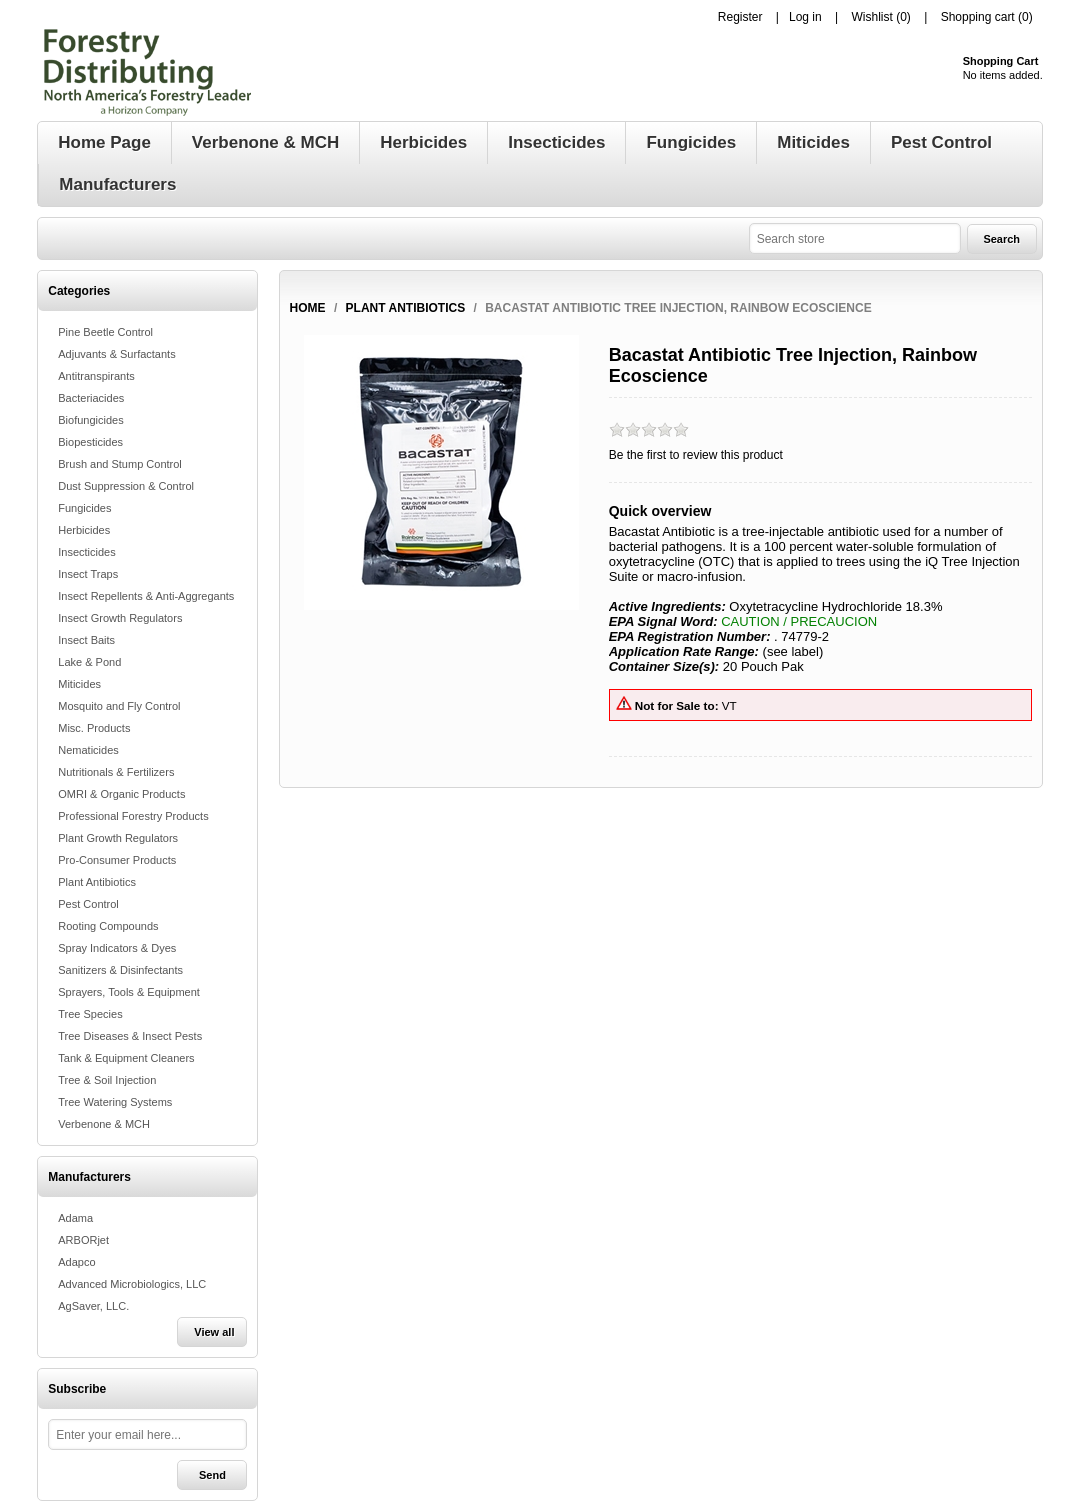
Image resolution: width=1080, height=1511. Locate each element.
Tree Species (90, 1014)
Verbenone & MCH (104, 1124)
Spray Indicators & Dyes (117, 948)
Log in (805, 17)
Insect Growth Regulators (120, 618)
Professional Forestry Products (133, 816)
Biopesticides (90, 442)
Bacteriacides (91, 398)
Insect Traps (88, 574)
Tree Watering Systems (115, 1102)
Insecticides (86, 552)
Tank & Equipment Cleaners (126, 1058)
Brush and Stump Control (120, 464)
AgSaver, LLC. (93, 1306)
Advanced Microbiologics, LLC (132, 1284)
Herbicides (84, 530)
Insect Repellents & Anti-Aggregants (146, 596)
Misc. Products (94, 728)
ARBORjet (83, 1240)
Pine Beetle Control (105, 332)
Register (740, 17)
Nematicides (88, 750)
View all (214, 1332)
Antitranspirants (96, 376)
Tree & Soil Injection (107, 1080)
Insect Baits (86, 640)
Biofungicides (90, 420)
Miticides (79, 684)
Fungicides (84, 508)
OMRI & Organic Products (121, 794)
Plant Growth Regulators (118, 838)
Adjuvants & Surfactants (116, 354)
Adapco (76, 1262)
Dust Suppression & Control (126, 486)
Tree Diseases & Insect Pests (130, 1036)
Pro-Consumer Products (117, 860)
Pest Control (88, 904)
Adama (75, 1218)
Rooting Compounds (108, 926)
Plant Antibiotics (97, 882)
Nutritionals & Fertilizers (116, 772)
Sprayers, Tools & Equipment (129, 992)
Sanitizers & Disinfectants (120, 970)
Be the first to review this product (696, 455)
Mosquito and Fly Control (119, 706)
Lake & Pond (89, 662)
